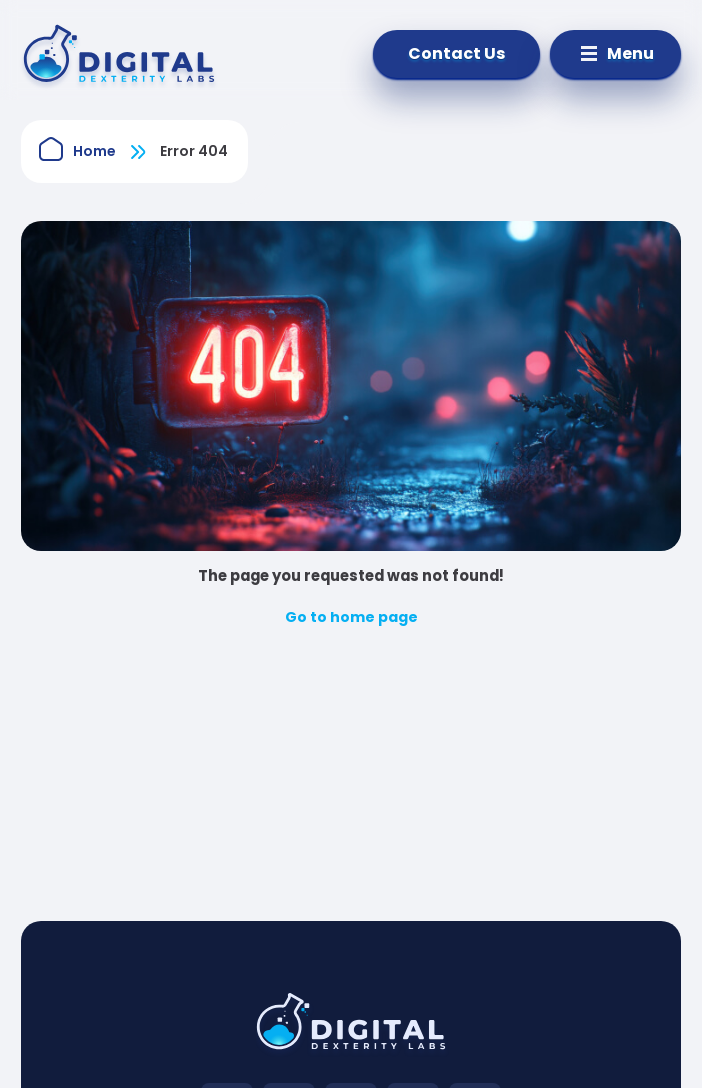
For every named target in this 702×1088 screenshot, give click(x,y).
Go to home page (351, 617)
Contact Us (456, 53)
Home (94, 151)
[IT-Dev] (131, 53)
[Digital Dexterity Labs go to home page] (351, 1028)
